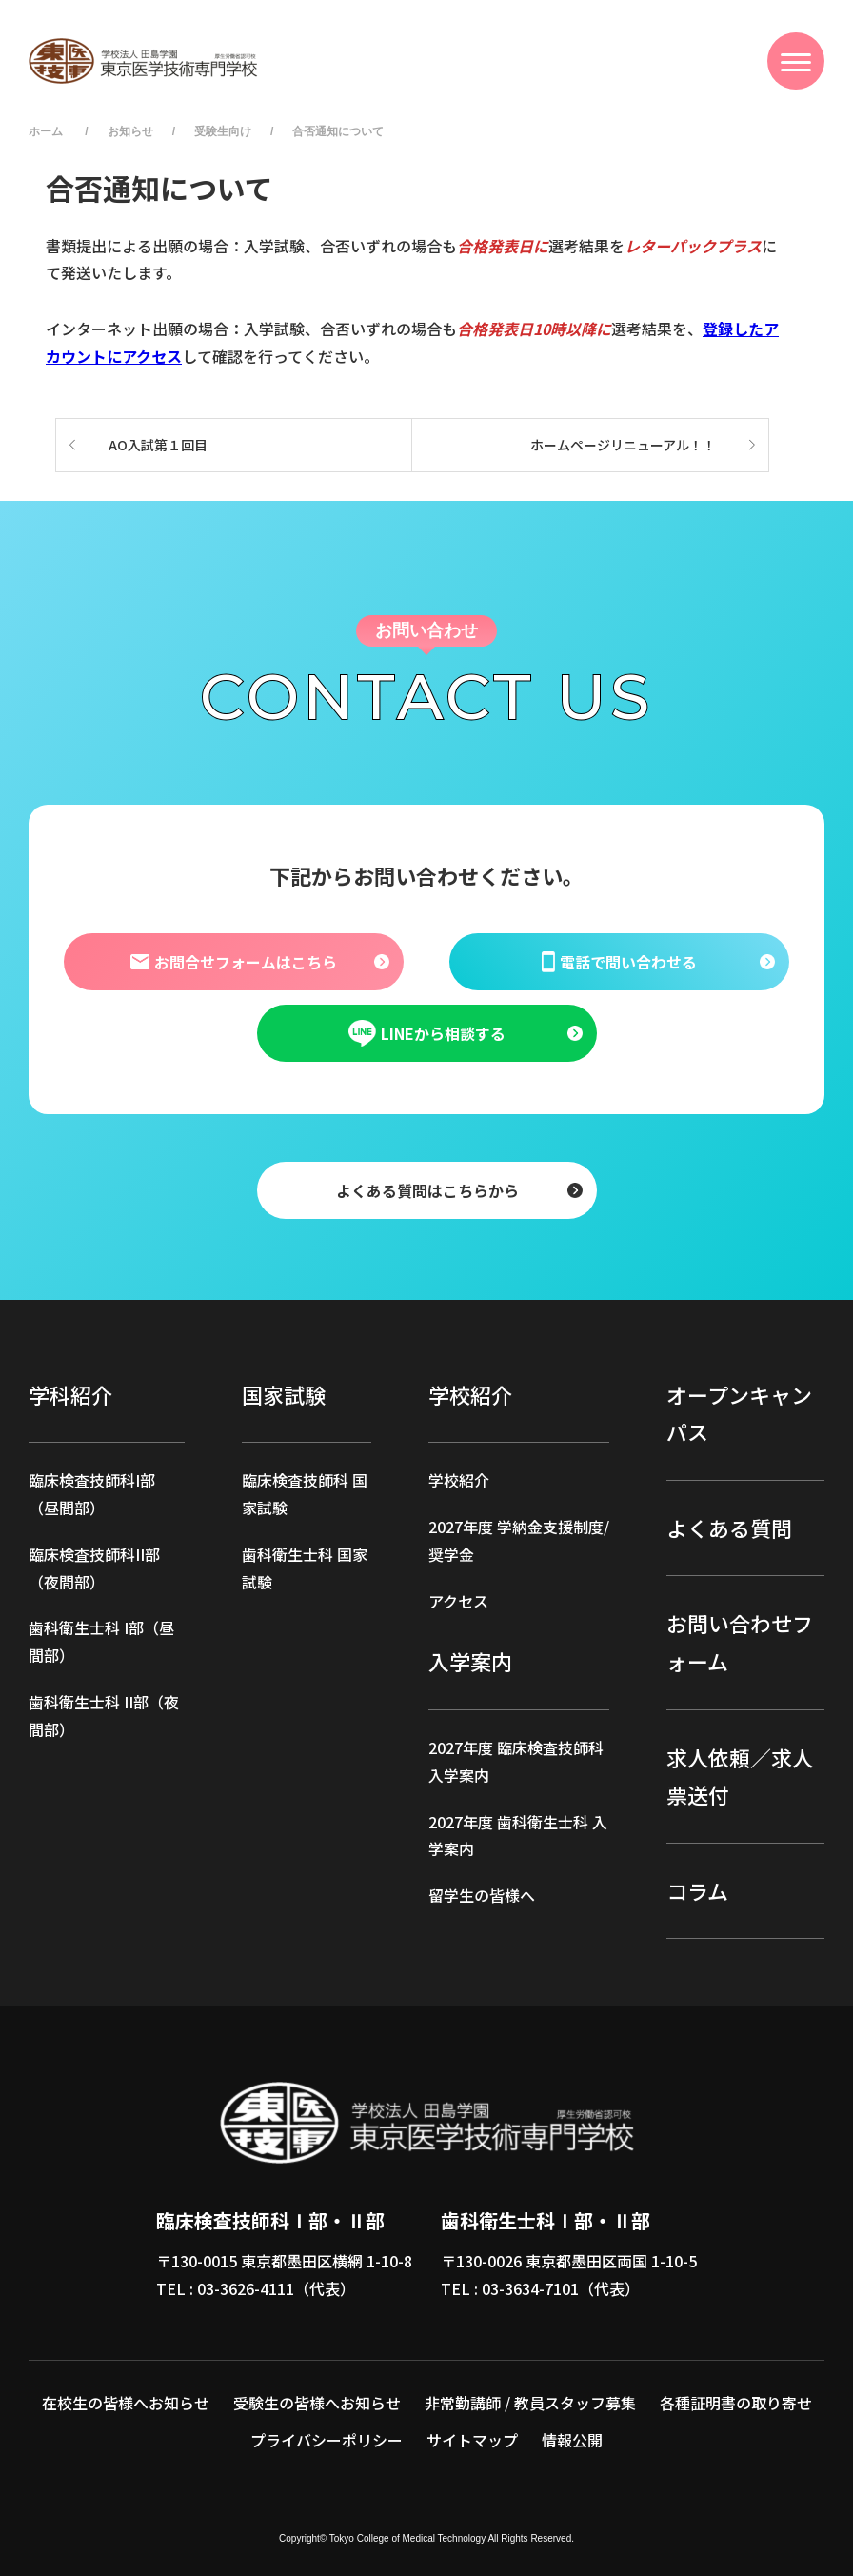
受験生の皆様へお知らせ (317, 2402)
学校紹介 (458, 1479)
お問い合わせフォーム (739, 1642)
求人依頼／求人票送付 (739, 1776)
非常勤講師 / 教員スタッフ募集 (530, 2402)
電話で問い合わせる (619, 960)
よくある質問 (729, 1527)
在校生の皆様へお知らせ (125, 2402)
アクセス (458, 1600)
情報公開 (572, 2439)
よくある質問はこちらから (426, 1189)
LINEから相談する (426, 1033)
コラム (697, 1890)
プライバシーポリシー (326, 2439)
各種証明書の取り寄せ (736, 2402)
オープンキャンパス (739, 1413)
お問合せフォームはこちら (233, 960)
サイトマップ (472, 2439)
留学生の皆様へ (481, 1895)
